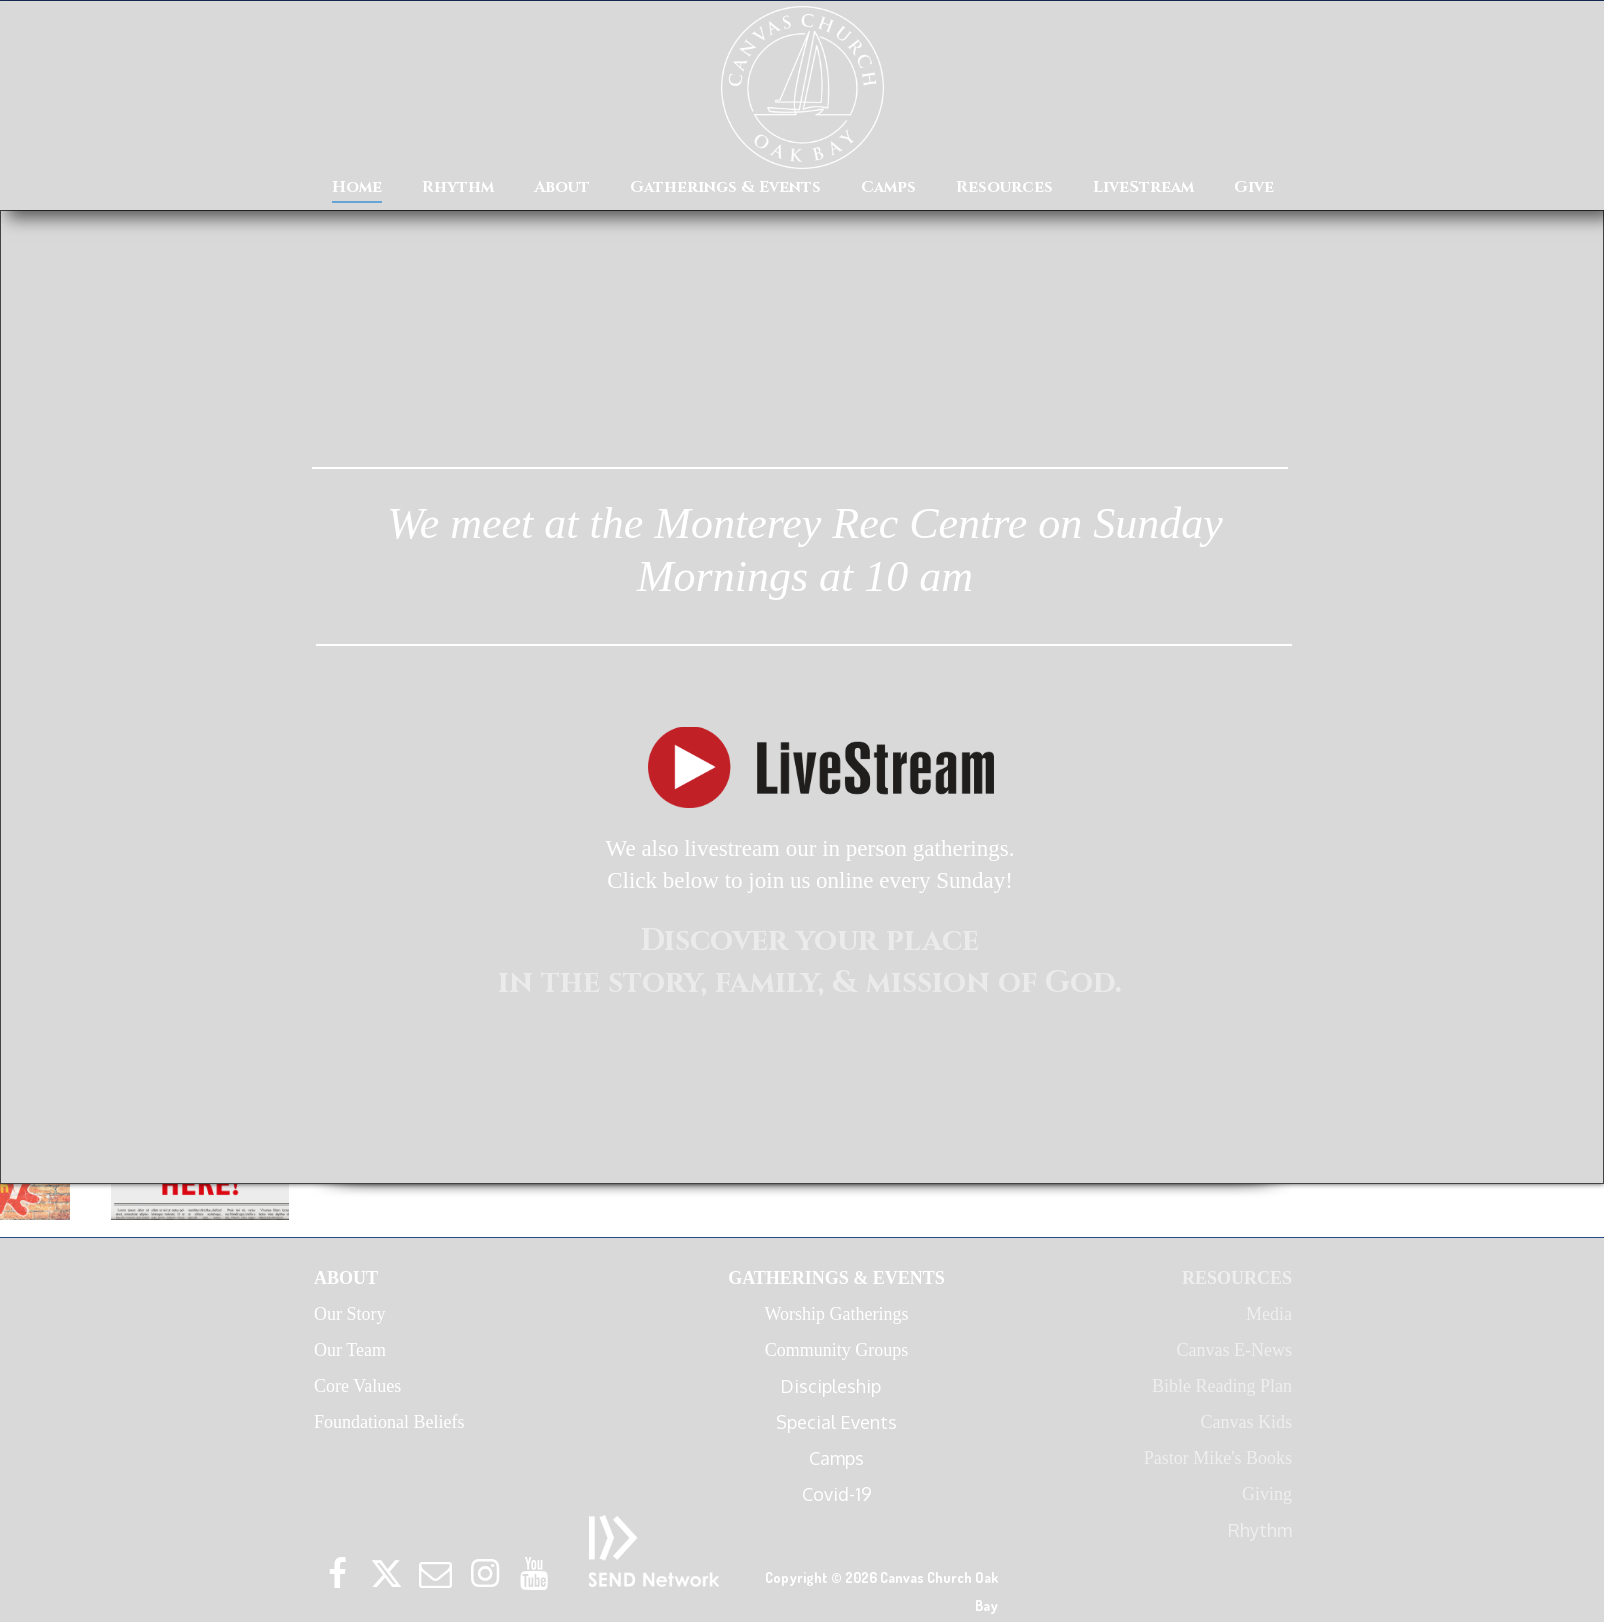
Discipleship (836, 1386)
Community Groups (837, 1350)
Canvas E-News (1234, 1350)
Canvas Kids (1247, 1422)
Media (1269, 1314)
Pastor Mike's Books (1218, 1458)
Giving (1267, 1494)
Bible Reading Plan (1222, 1386)
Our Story (350, 1314)
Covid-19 (837, 1494)
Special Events (836, 1422)
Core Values (357, 1386)
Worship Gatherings (836, 1314)
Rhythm (1260, 1530)
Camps (836, 1458)
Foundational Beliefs (389, 1422)
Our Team (350, 1350)
